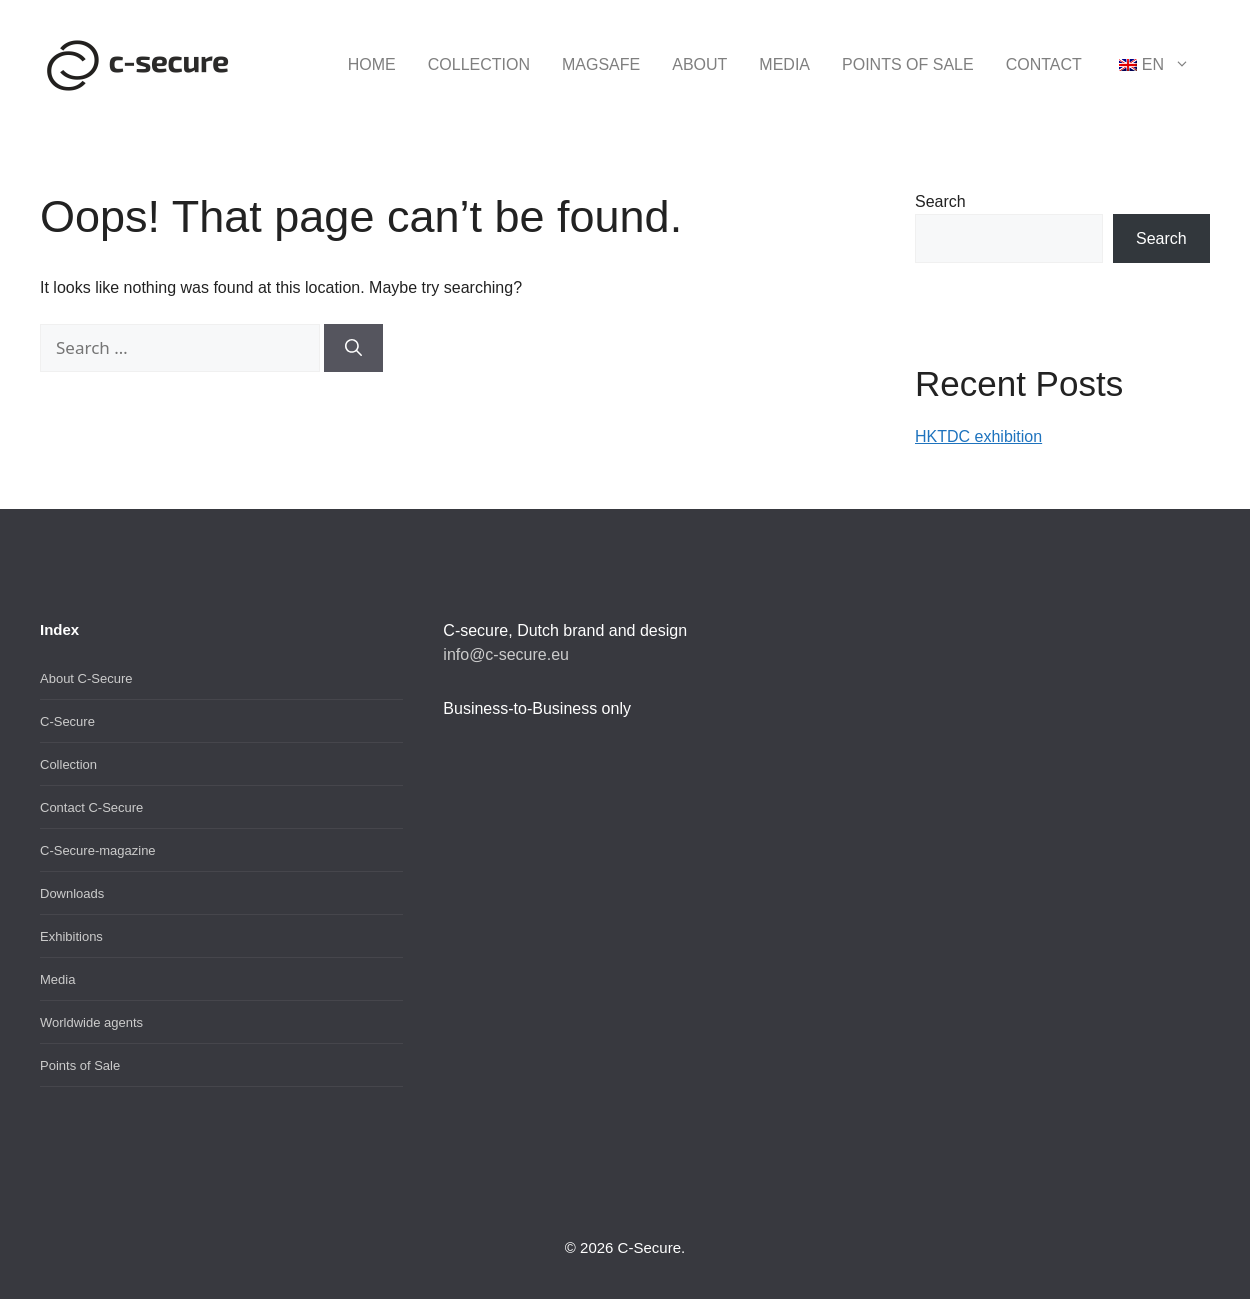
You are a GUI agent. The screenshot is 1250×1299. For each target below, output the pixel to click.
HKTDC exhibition (978, 436)
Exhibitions (71, 936)
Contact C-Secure (91, 807)
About (699, 64)
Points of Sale (908, 64)
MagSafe (601, 64)
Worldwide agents (91, 1022)
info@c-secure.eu (506, 654)
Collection (479, 64)
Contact (1044, 64)
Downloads (72, 893)
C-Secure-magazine (98, 850)
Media (784, 64)
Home (372, 64)
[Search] (353, 348)
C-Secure (67, 721)
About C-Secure (86, 678)
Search (940, 201)
